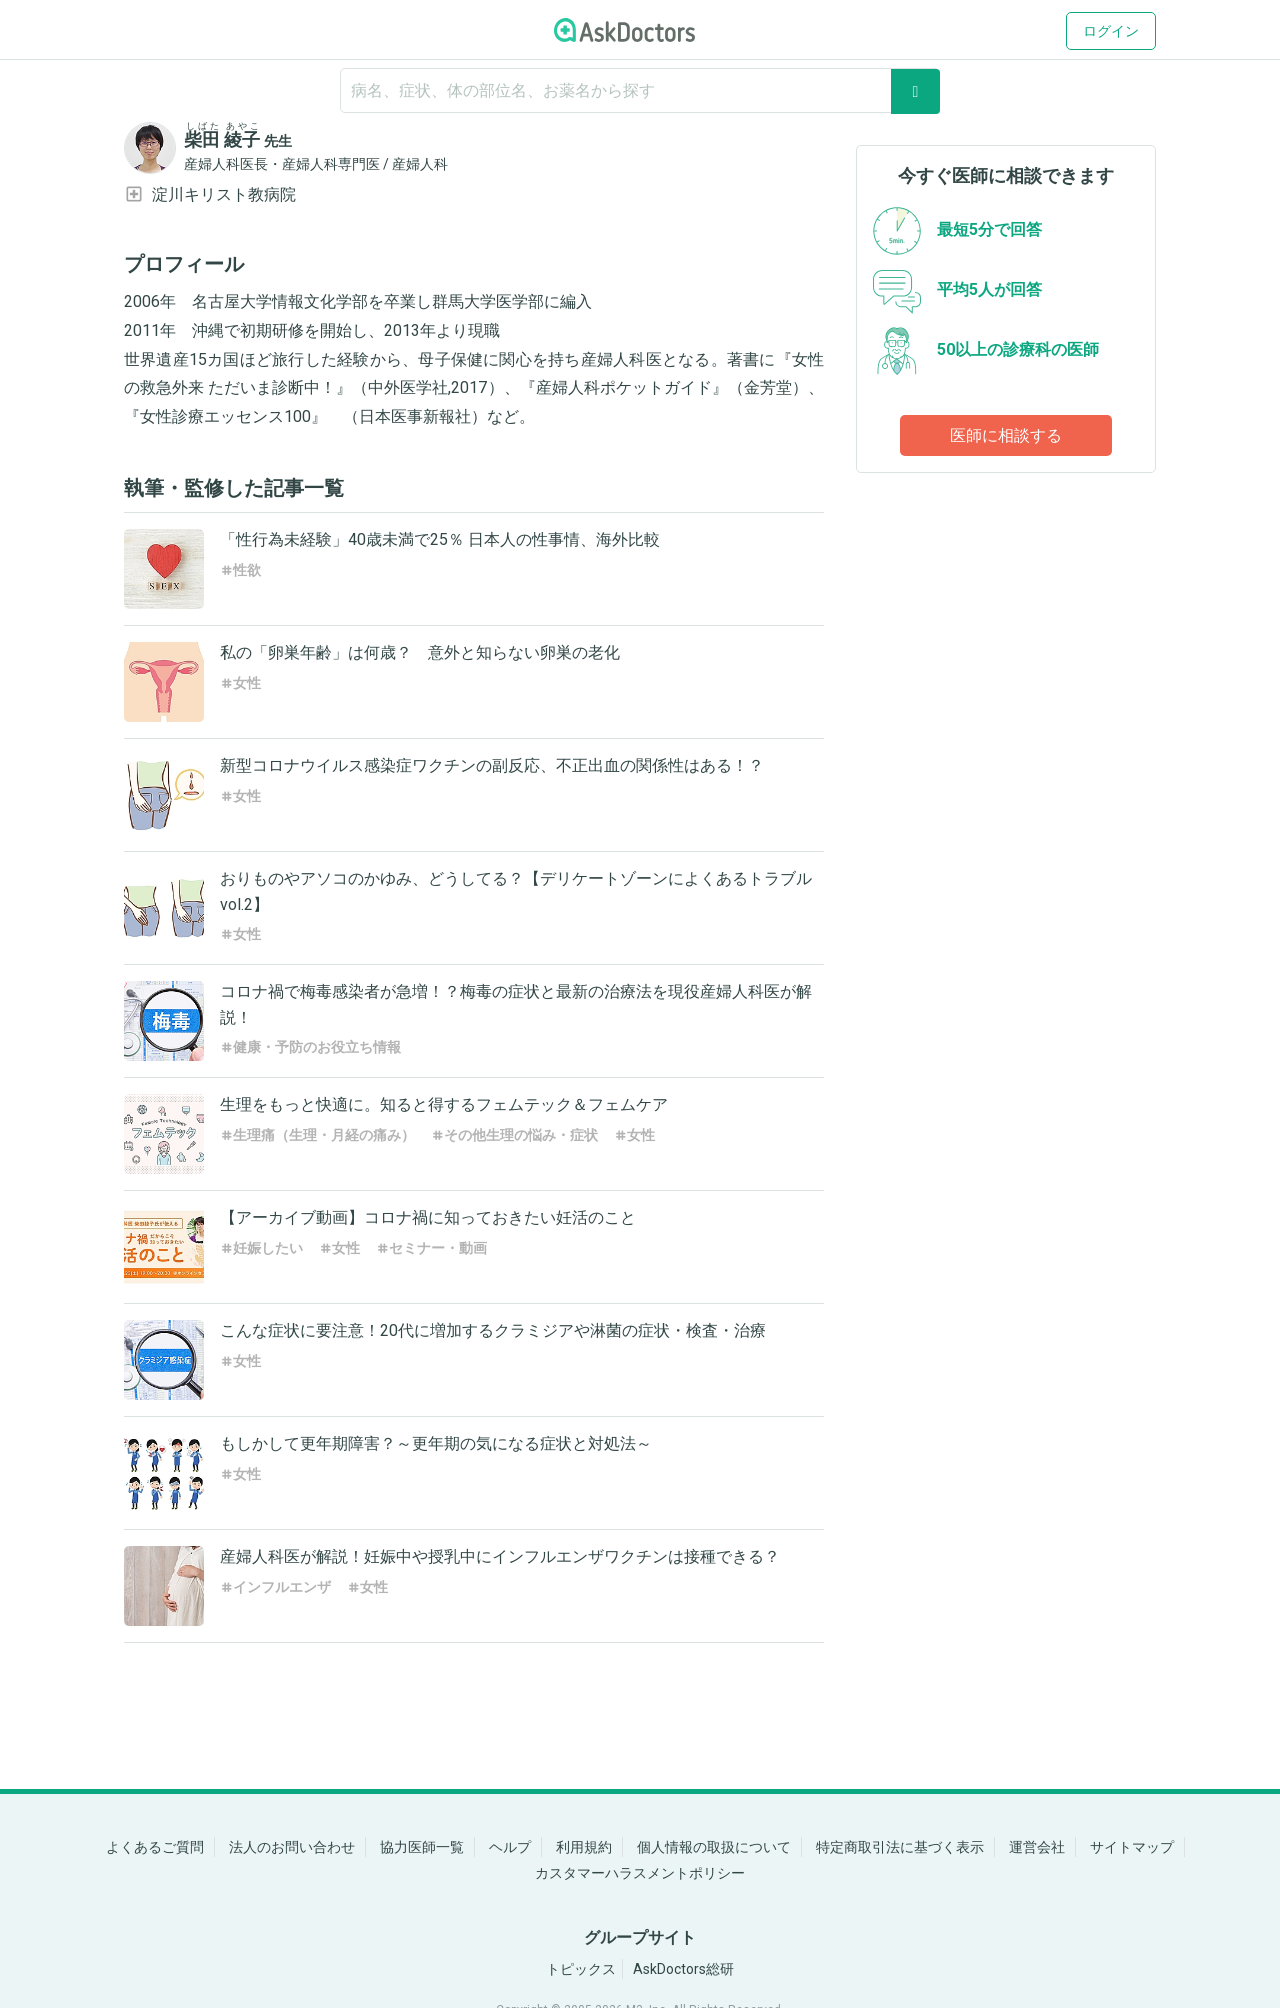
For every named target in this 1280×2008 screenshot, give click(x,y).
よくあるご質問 (155, 1847)
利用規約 (584, 1847)
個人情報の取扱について (714, 1847)
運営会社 (1037, 1847)
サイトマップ (1132, 1847)
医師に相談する (1006, 435)
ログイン (1111, 31)
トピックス (581, 1969)
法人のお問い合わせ (292, 1847)
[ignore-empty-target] (640, 90)
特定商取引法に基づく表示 (900, 1847)
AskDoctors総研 (683, 1969)
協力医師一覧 (422, 1847)
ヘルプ (510, 1847)
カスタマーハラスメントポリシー (640, 1873)
